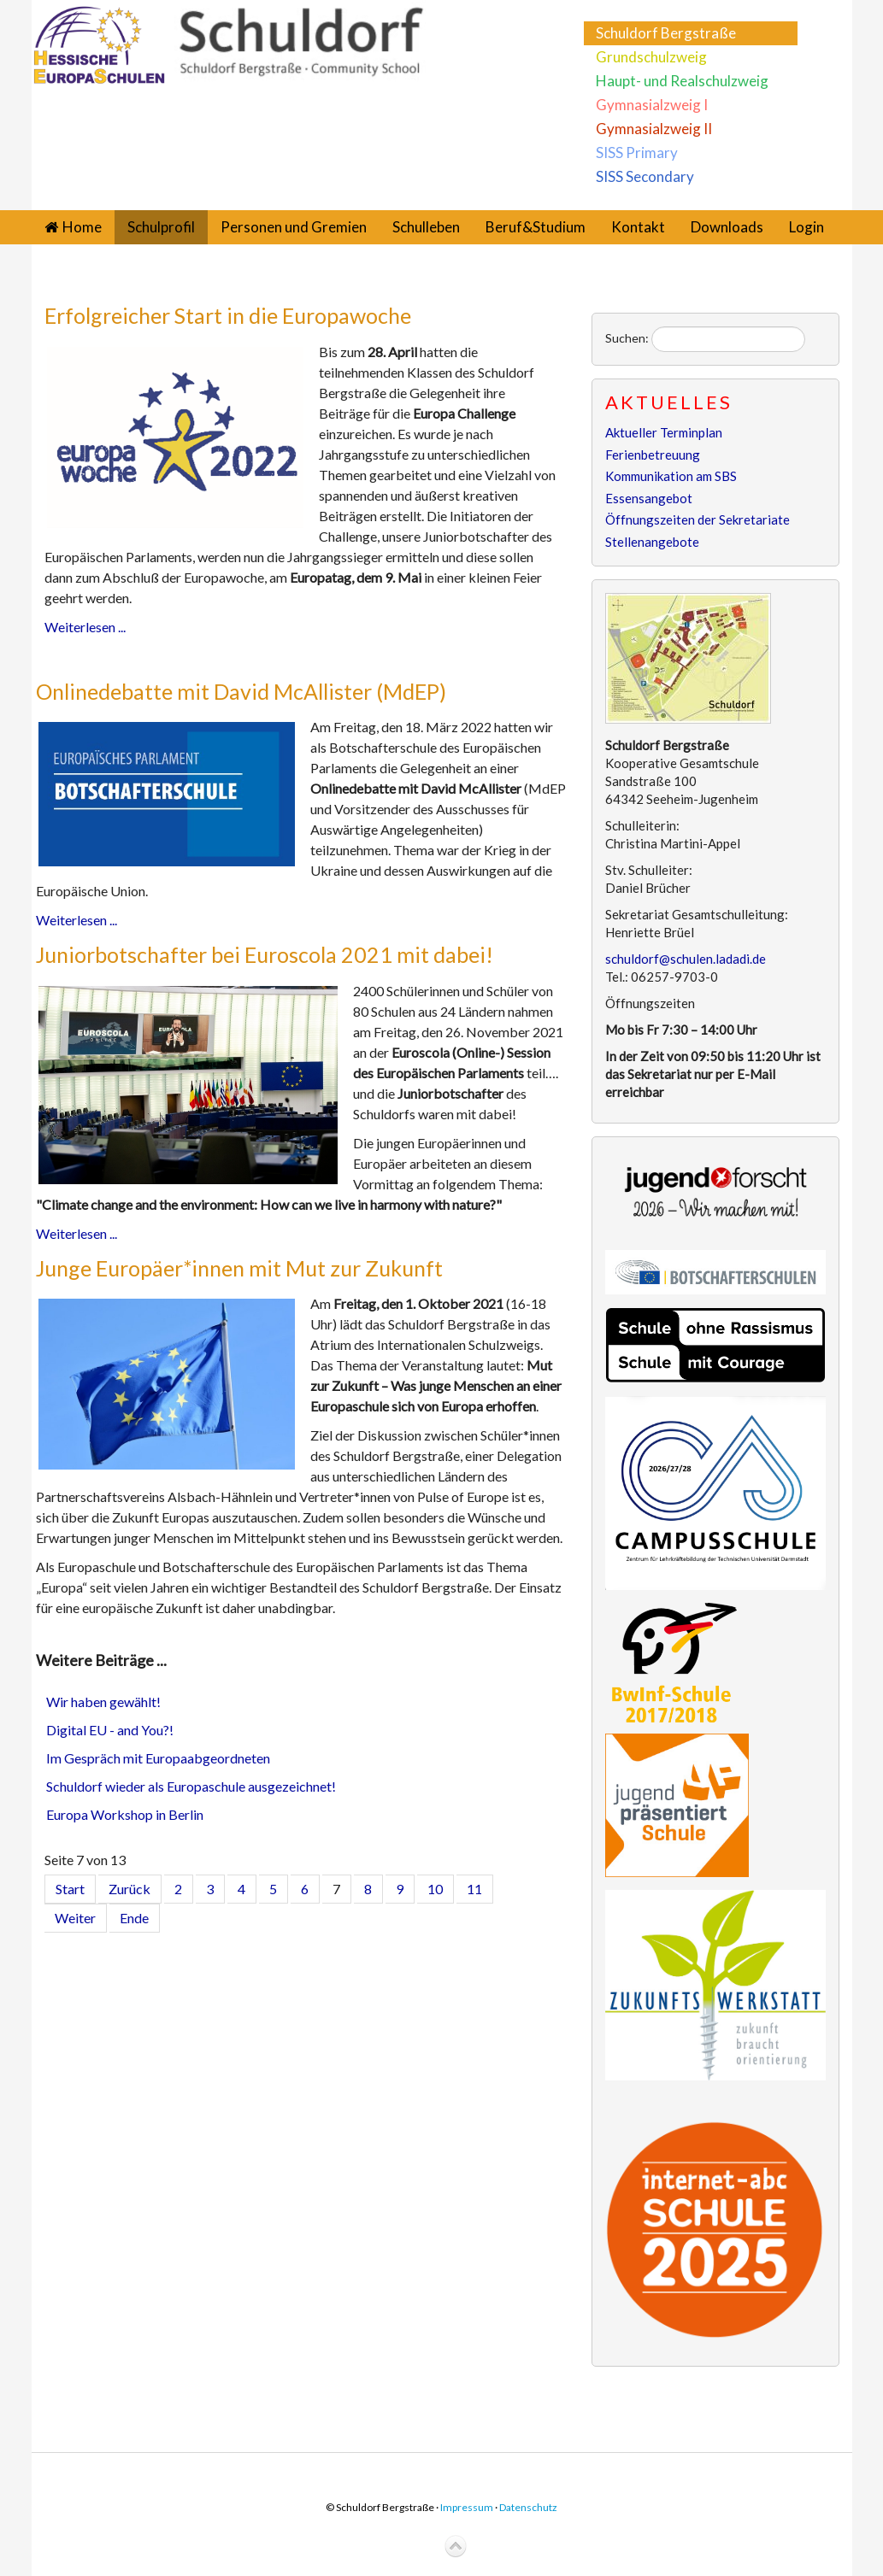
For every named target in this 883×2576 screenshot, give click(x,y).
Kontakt (638, 227)
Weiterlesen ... (85, 627)
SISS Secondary (645, 176)
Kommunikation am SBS (671, 476)
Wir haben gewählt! (103, 1701)
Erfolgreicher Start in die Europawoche (227, 315)
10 (435, 1889)
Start (70, 1889)
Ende (134, 1918)
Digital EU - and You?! (110, 1730)
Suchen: (627, 338)
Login (806, 227)
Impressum (466, 2507)
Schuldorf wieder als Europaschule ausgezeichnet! (191, 1786)
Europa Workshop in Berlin (124, 1814)
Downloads (727, 227)
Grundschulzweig (651, 57)
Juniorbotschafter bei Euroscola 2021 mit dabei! (264, 954)
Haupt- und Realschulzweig (682, 81)
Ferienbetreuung (652, 454)
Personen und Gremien (294, 227)
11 (474, 1889)
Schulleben (426, 227)
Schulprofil (161, 227)
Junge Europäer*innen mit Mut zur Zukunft (239, 1268)
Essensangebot (648, 498)
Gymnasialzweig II (654, 129)
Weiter (75, 1918)
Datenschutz (528, 2507)
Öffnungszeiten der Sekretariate (697, 519)
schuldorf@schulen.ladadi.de (685, 958)
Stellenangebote (652, 541)
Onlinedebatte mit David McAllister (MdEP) (241, 691)
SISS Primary (637, 152)
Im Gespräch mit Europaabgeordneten (158, 1758)
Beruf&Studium (536, 227)
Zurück (129, 1889)
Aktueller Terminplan (663, 432)
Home (82, 227)
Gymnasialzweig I (652, 105)
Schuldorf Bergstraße (666, 33)
